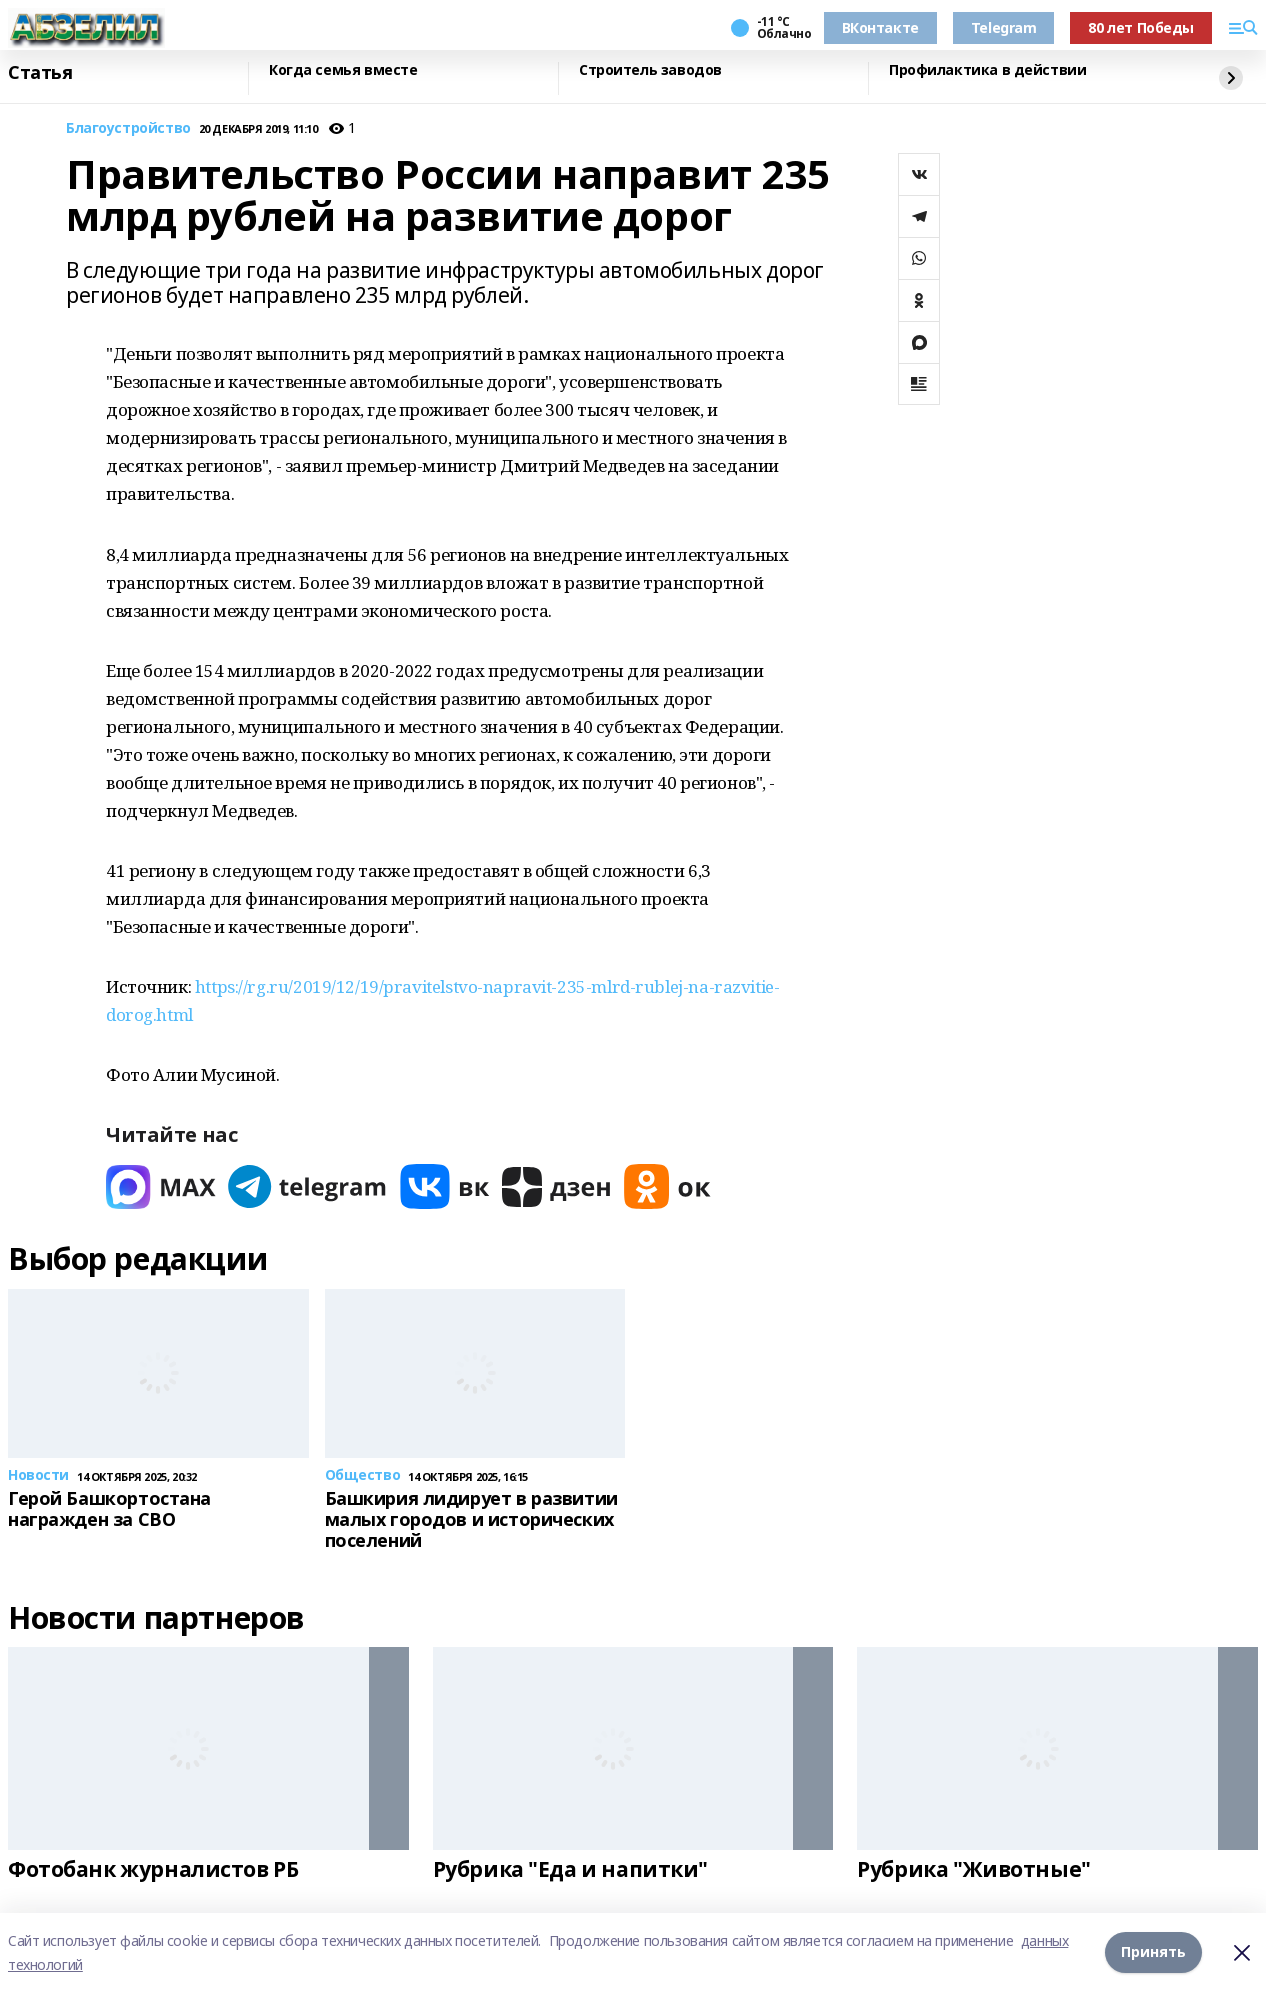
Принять (1153, 1952)
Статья (40, 73)
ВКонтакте (880, 27)
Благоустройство (128, 128)
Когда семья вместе (343, 70)
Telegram (1004, 27)
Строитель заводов (650, 70)
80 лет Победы (1141, 27)
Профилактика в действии (987, 70)
